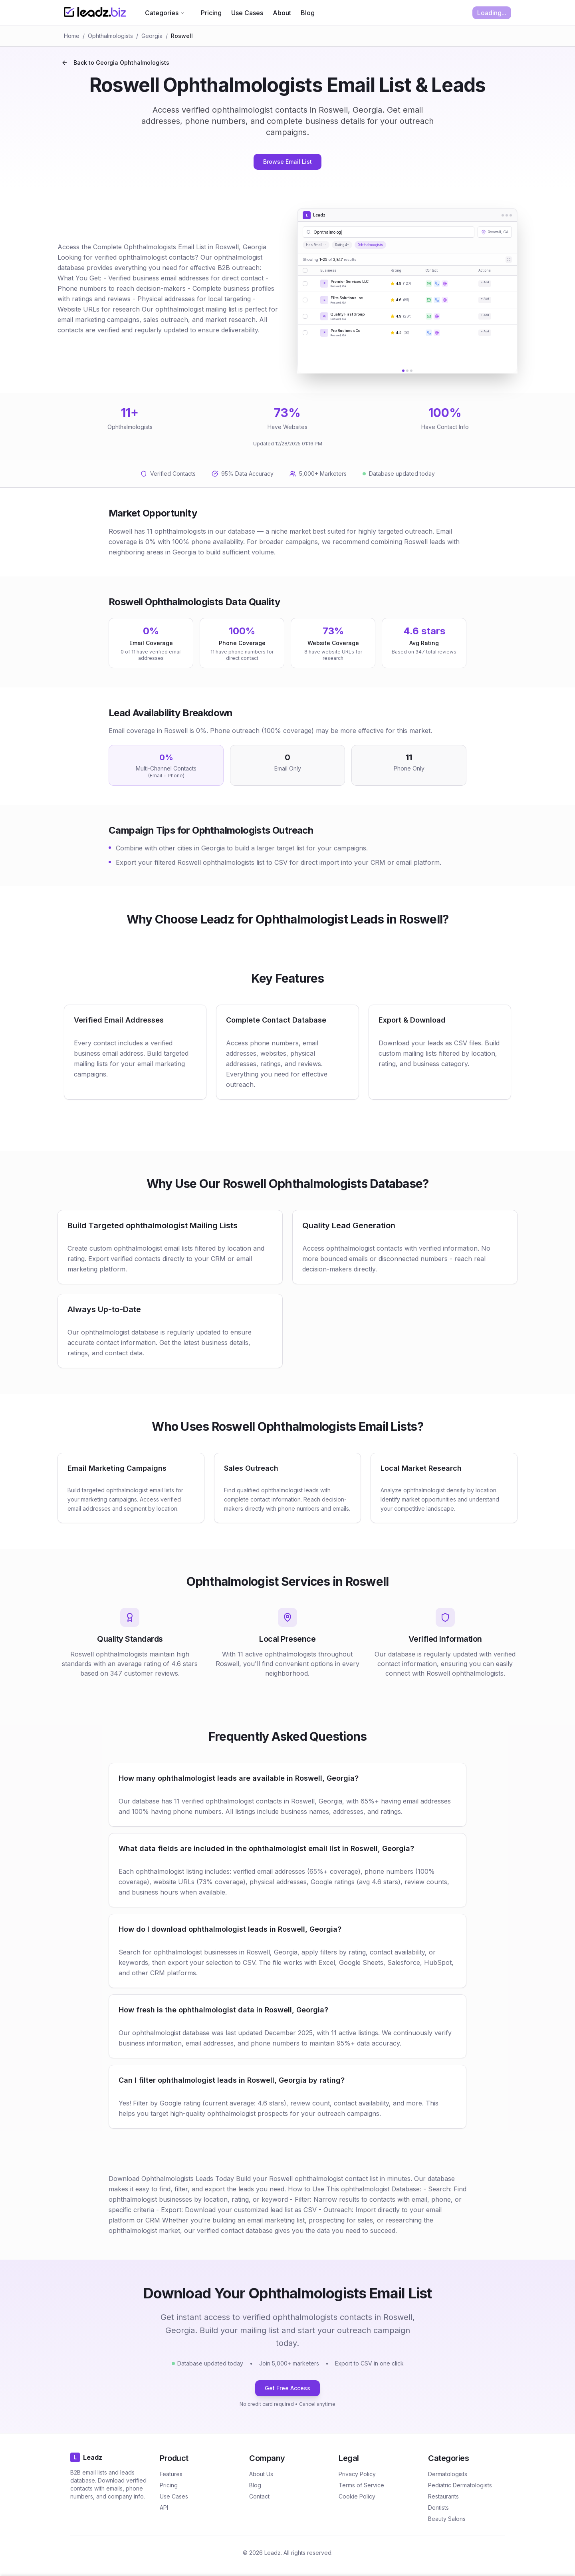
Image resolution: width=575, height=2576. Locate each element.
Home (71, 35)
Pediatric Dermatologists (460, 2485)
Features (171, 2474)
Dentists (438, 2507)
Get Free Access (287, 2388)
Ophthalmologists (110, 35)
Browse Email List (287, 161)
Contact (259, 2496)
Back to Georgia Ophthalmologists (115, 62)
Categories (165, 13)
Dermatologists (447, 2474)
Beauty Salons (447, 2518)
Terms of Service (361, 2485)
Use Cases (247, 13)
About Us (261, 2474)
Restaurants (443, 2496)
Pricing (211, 13)
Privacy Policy (357, 2474)
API (164, 2507)
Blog (308, 13)
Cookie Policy (357, 2496)
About (282, 13)
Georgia (152, 35)
